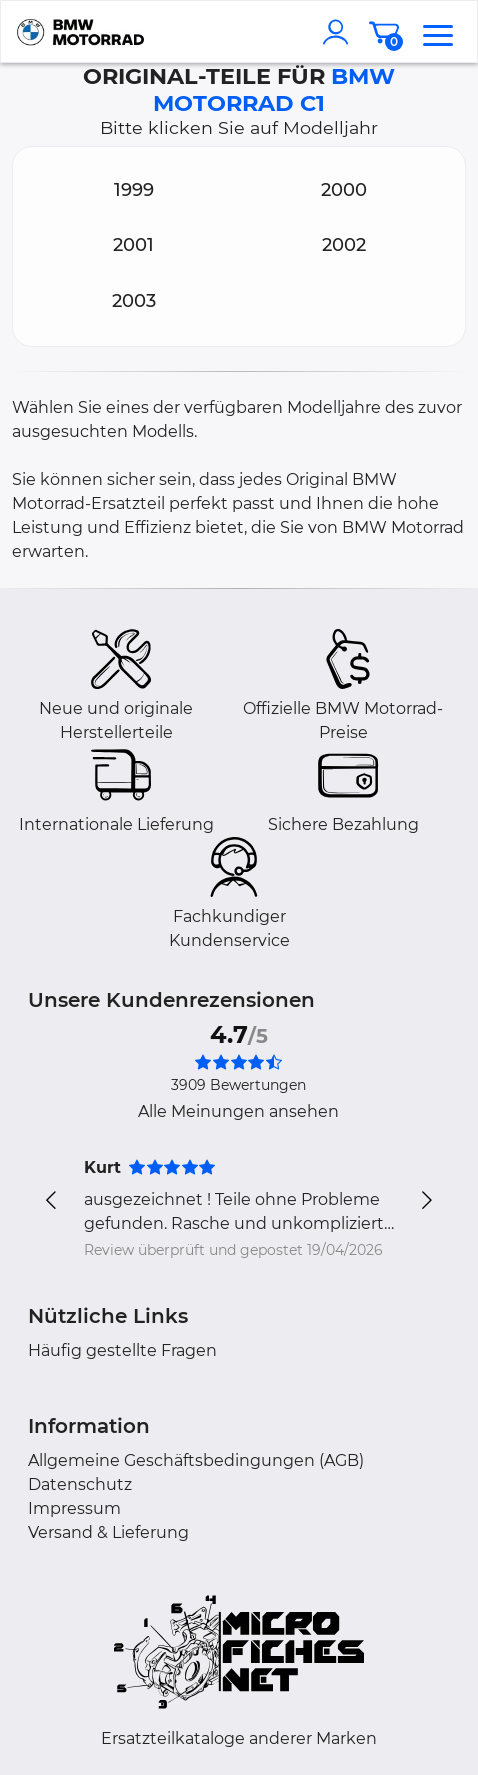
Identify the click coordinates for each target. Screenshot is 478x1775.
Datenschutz (80, 1484)
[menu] (438, 32)
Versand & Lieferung (108, 1532)
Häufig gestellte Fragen (122, 1350)
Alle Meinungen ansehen (238, 1111)
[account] (340, 32)
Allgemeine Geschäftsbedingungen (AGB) (196, 1460)
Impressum (74, 1508)
